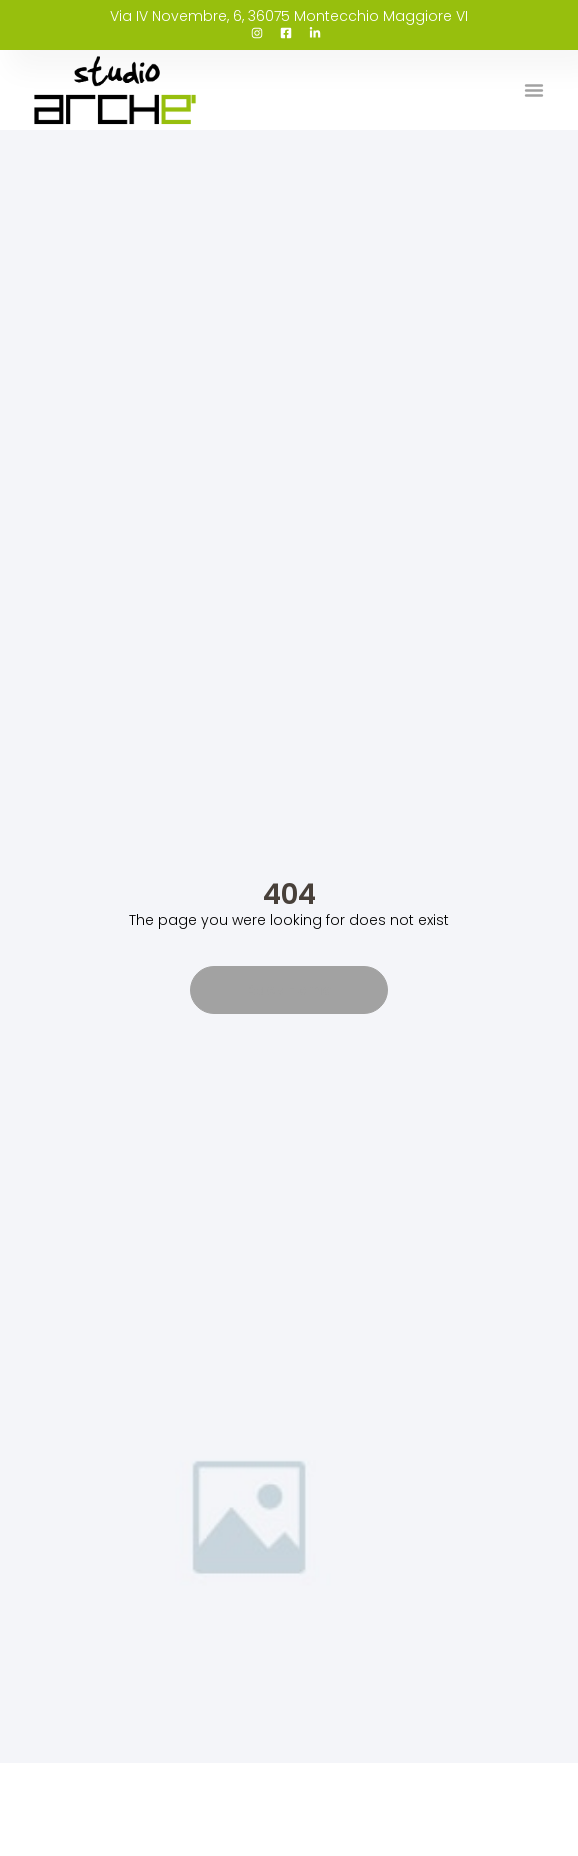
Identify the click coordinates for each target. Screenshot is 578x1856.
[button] (534, 90)
